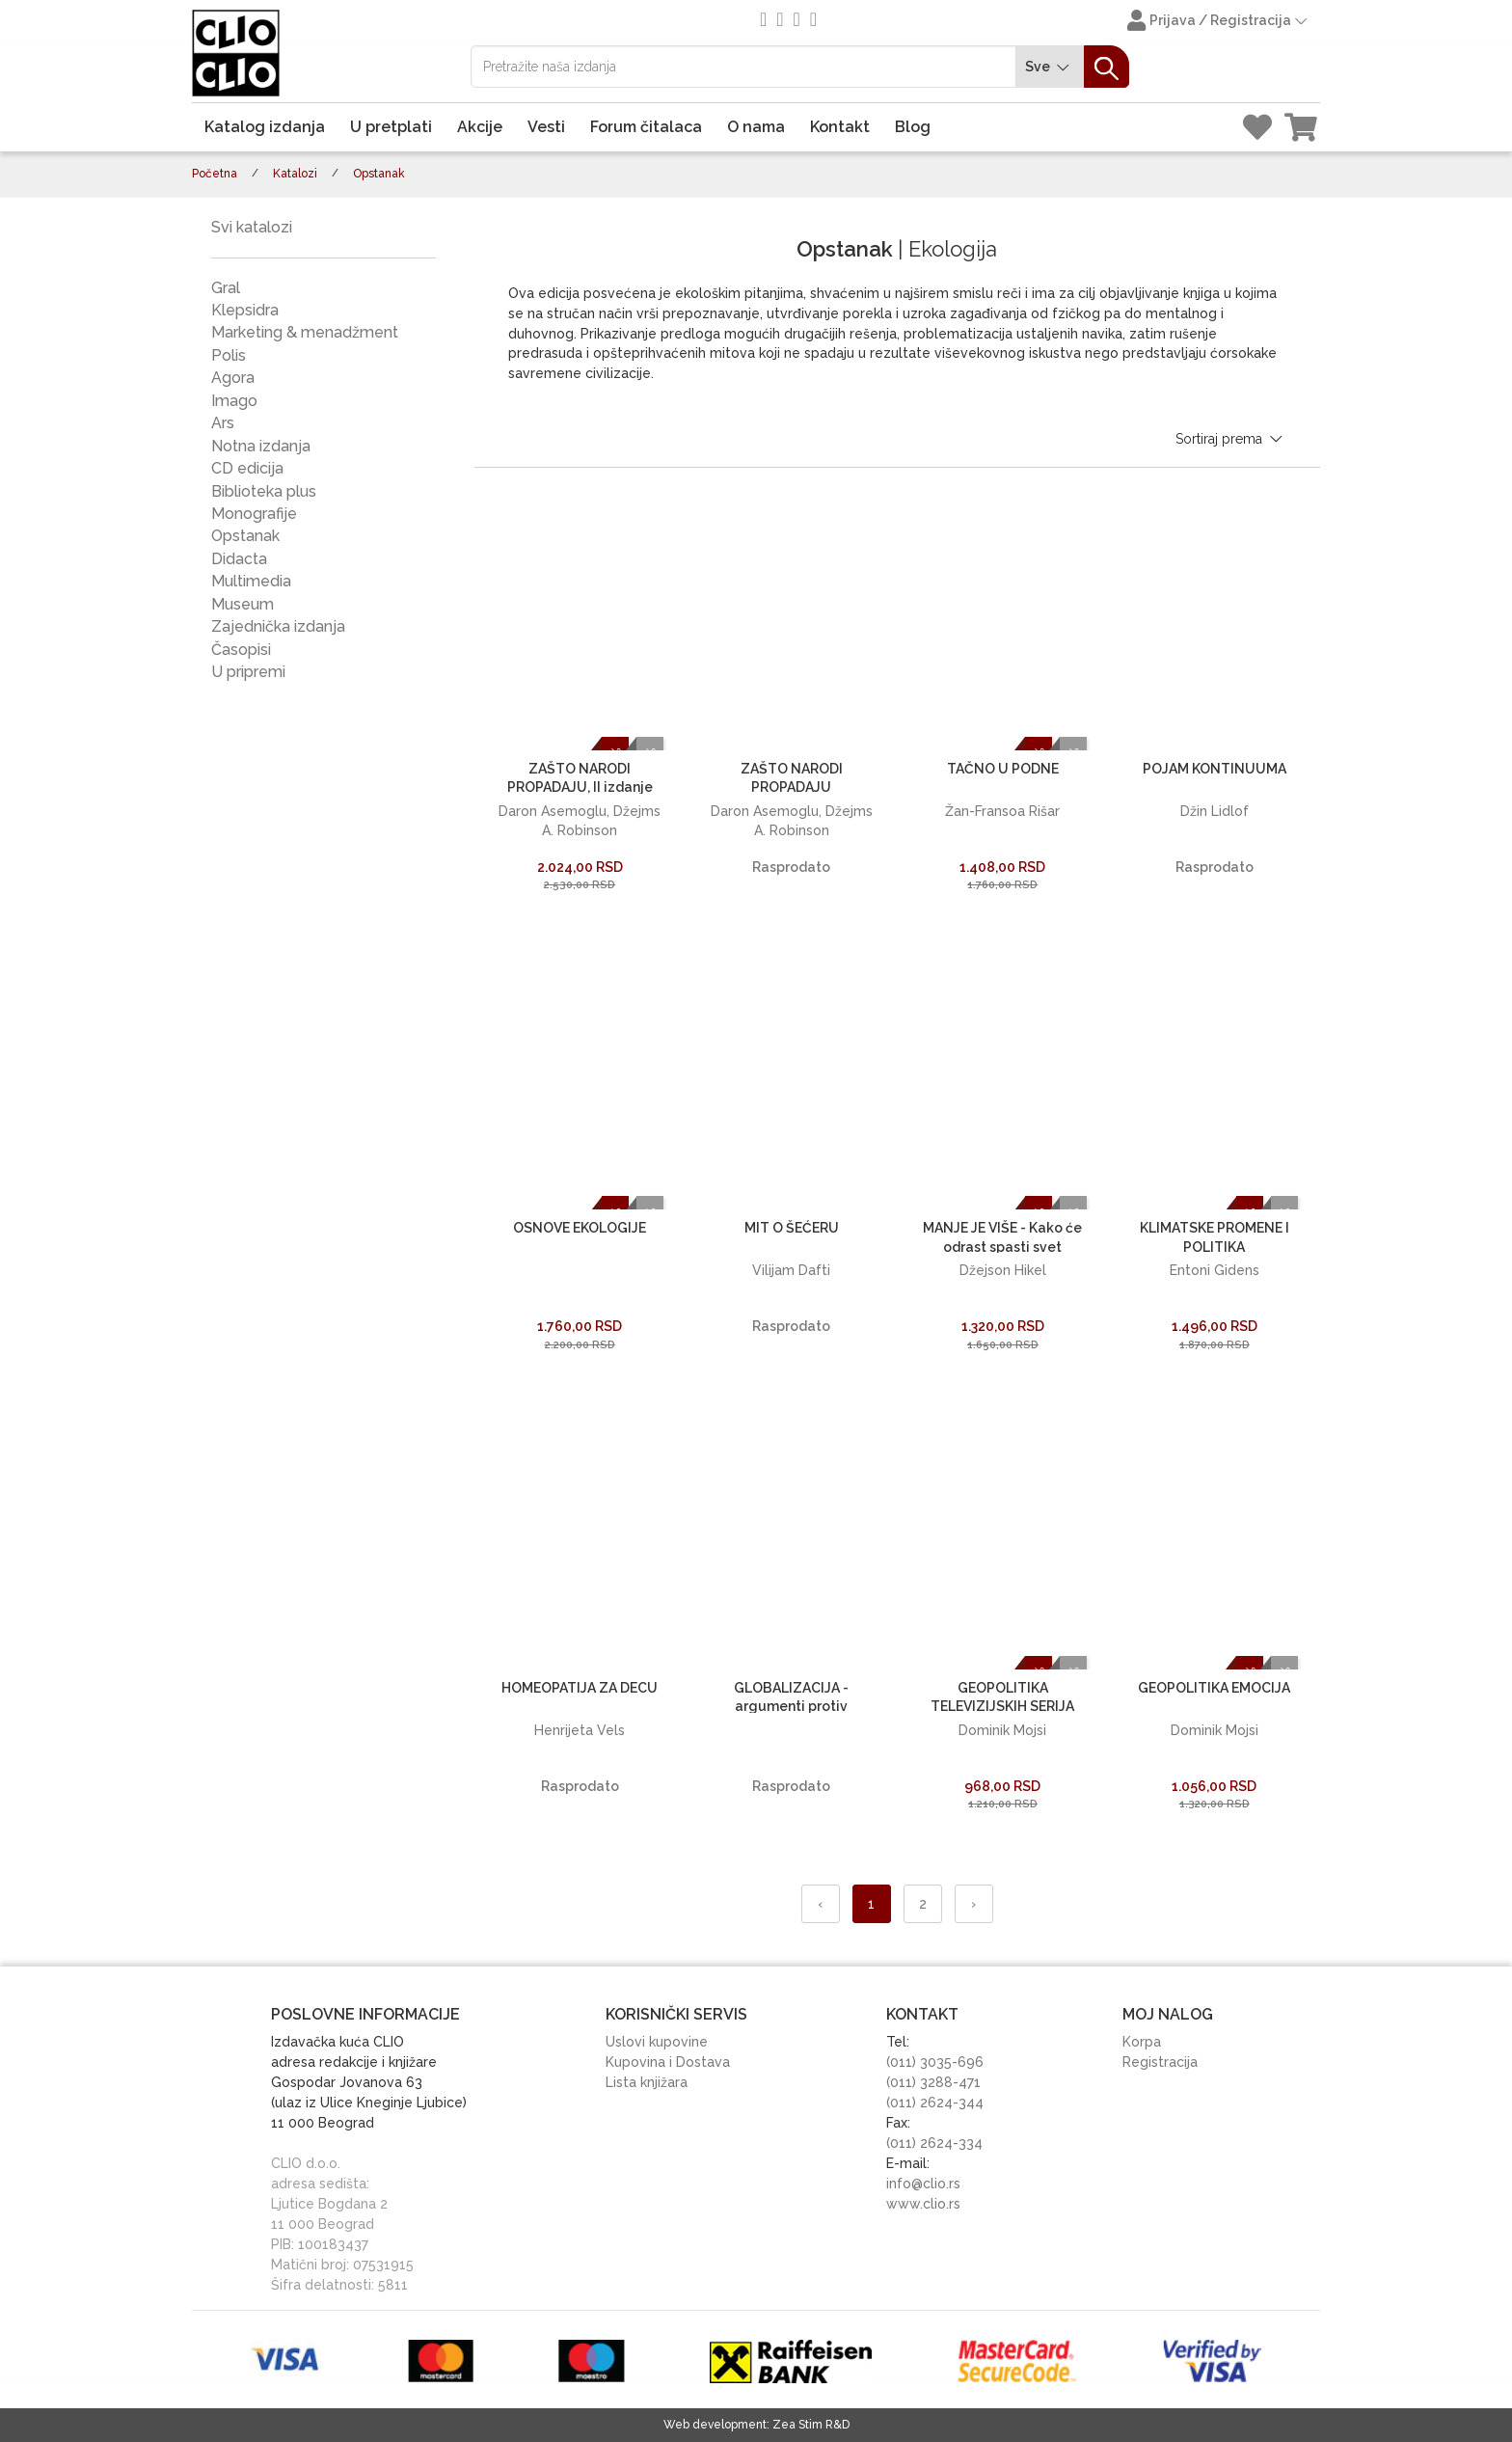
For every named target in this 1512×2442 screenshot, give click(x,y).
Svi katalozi (251, 227)
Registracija (1160, 2062)
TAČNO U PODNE (1003, 768)
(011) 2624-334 (934, 2143)
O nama (756, 127)
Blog (913, 127)
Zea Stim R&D (811, 2424)
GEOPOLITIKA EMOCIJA (1214, 1688)
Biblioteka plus (263, 491)
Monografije (254, 513)
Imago (234, 401)
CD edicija (247, 468)
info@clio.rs (923, 2183)
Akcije (479, 127)
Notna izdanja (260, 446)
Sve (1050, 67)
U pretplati (391, 127)
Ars (222, 423)
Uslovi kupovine (657, 2041)
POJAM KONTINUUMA (1214, 768)
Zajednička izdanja (278, 626)
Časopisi (241, 649)
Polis (228, 355)
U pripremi (248, 672)
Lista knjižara (647, 2082)
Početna (214, 173)
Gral (225, 288)
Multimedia (251, 581)
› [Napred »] (973, 1904)
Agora (233, 377)
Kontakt (840, 127)
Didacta (239, 559)
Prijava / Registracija (1218, 22)
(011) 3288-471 (933, 2082)
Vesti (546, 127)
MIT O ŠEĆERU (791, 1227)
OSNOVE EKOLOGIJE (579, 1227)
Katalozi (295, 173)
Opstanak (245, 536)
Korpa (1141, 2041)
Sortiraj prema (1230, 439)
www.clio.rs (923, 2203)
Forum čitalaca (646, 127)
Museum (242, 604)
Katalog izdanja (264, 127)
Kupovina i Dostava (668, 2062)
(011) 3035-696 (935, 2062)
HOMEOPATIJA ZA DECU (579, 1688)
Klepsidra (245, 310)
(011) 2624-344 (935, 2102)
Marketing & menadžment (304, 332)
